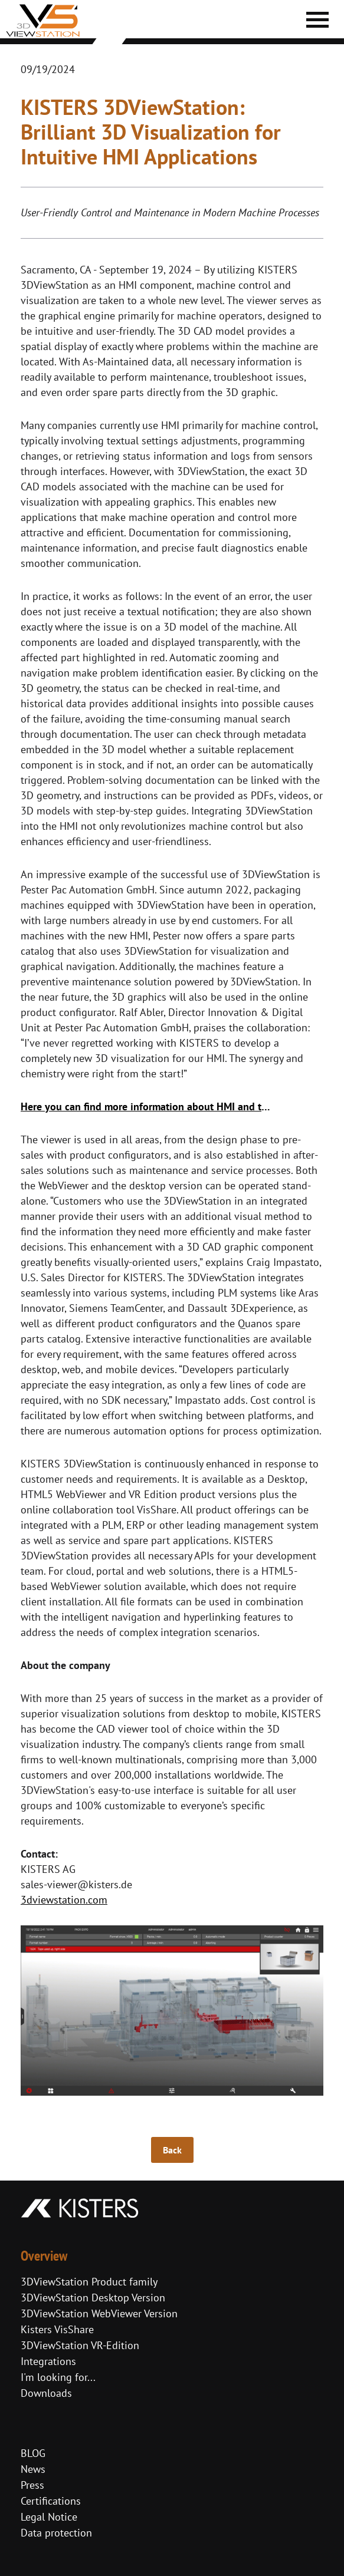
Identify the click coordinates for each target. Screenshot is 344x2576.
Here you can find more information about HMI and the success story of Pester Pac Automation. (148, 1106)
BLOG (33, 2453)
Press (32, 2485)
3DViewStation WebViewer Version (99, 2313)
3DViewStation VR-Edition (80, 2345)
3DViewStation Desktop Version (93, 2297)
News (33, 2469)
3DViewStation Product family (89, 2281)
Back (172, 2150)
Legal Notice (49, 2517)
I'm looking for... (58, 2377)
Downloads (46, 2393)
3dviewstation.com (64, 1900)
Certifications (51, 2501)
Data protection (56, 2532)
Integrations (48, 2361)
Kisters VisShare (57, 2329)
